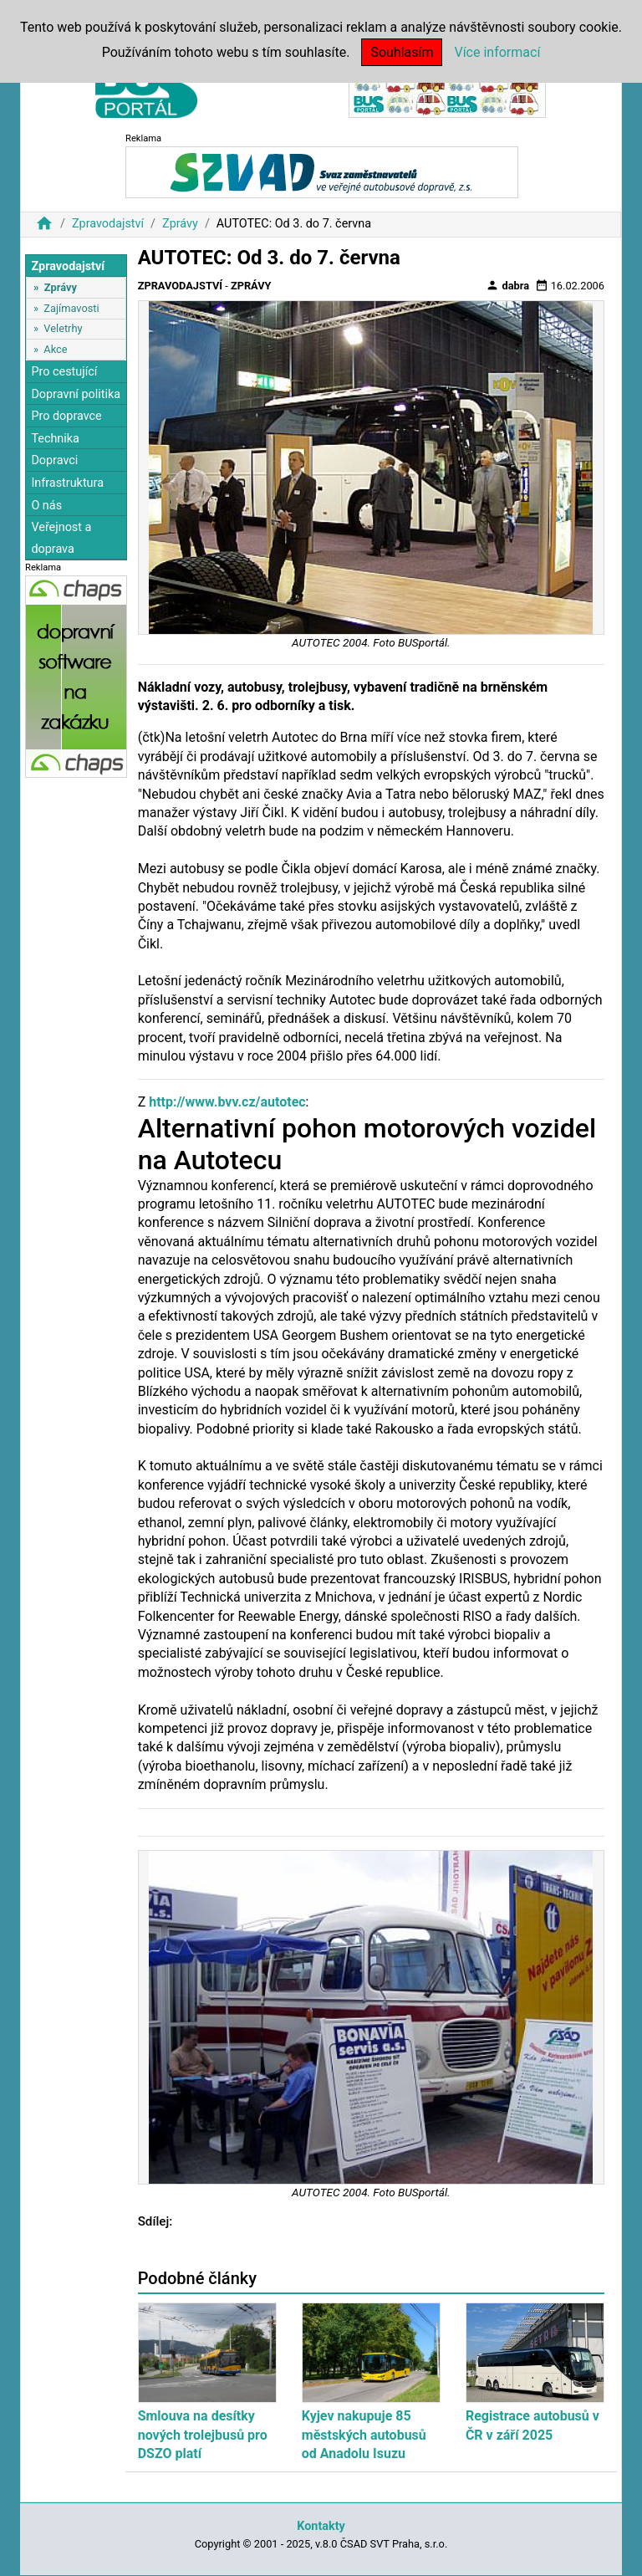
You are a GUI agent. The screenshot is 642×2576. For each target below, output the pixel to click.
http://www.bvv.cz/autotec (227, 1102)
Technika (55, 439)
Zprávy (180, 224)
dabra (507, 285)
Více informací (497, 52)
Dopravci (54, 460)
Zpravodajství (108, 224)
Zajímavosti (71, 308)
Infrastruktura (67, 483)
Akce (55, 349)
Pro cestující (64, 372)
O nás (46, 505)
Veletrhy (62, 328)
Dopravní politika (75, 394)
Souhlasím (401, 52)
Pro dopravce (66, 416)
